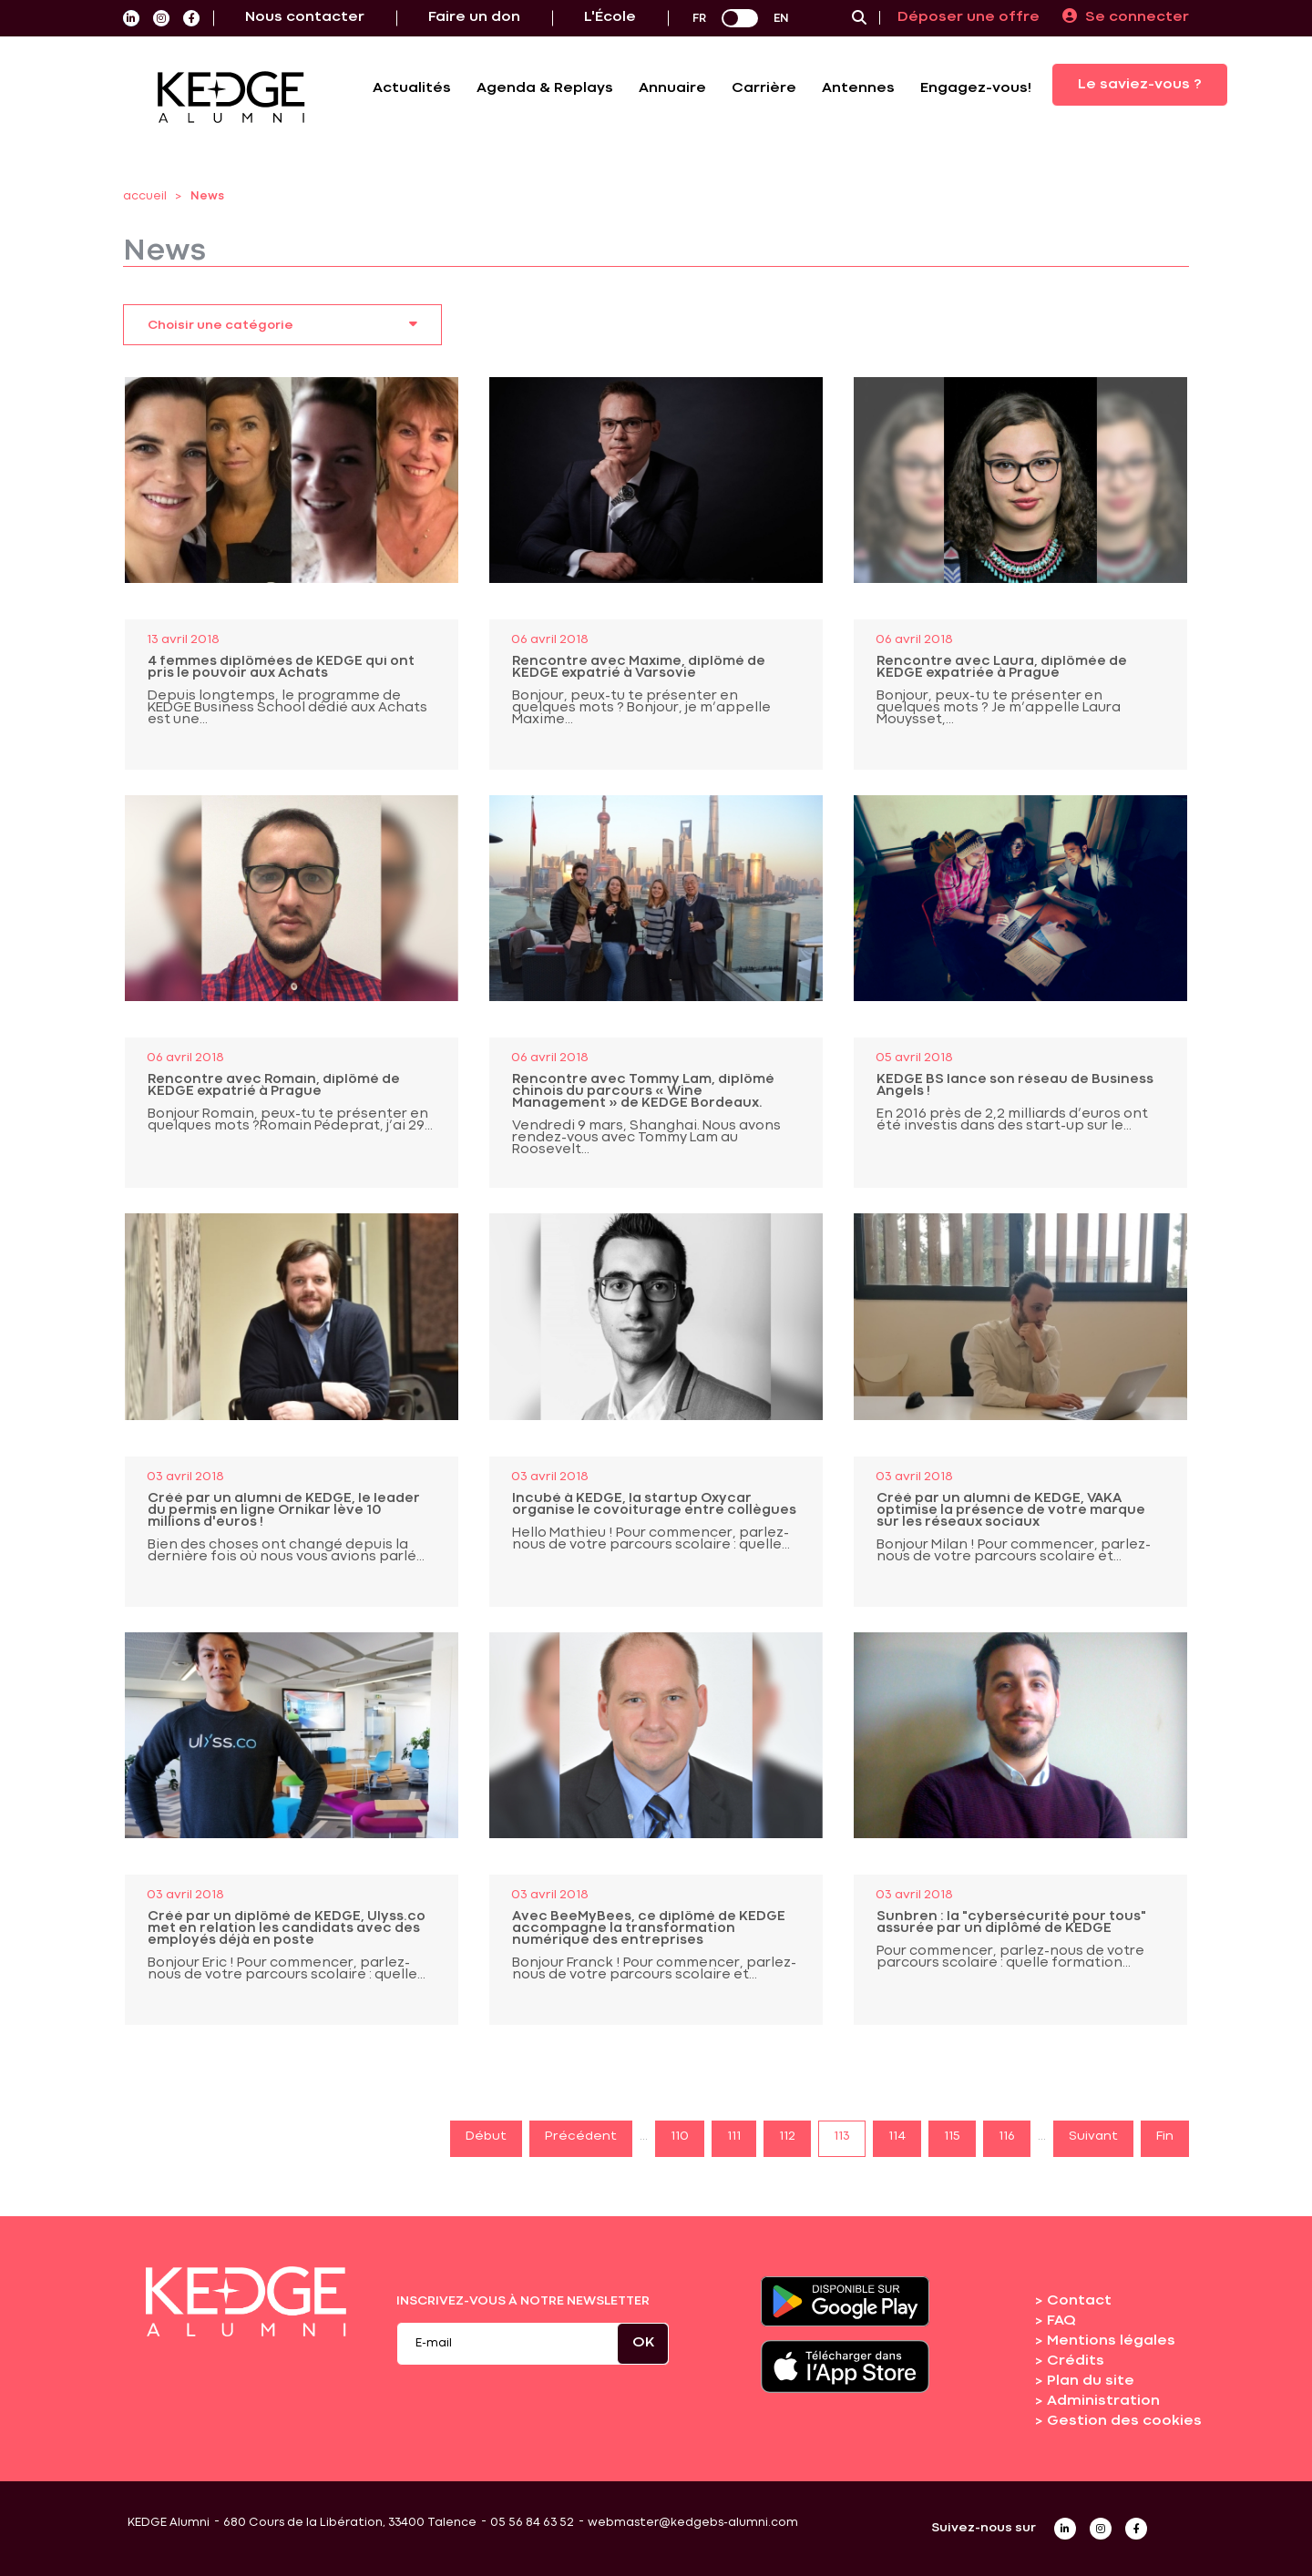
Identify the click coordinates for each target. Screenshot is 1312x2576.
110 (680, 2136)
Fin (1165, 2136)
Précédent (581, 2136)
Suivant (1093, 2136)
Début (486, 2136)
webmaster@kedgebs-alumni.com (693, 2523)
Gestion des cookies (1124, 2421)
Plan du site (1090, 2381)
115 (952, 2136)
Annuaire (672, 88)
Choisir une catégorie (282, 323)
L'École (610, 17)
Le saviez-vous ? (1140, 84)
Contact (1079, 2301)
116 (1007, 2136)
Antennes (858, 88)
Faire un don (474, 17)
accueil (145, 196)
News (207, 196)
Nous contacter (304, 17)
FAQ (1061, 2321)
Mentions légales (1111, 2341)
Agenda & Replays (545, 88)
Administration (1103, 2401)
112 (787, 2136)
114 (897, 2136)
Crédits (1075, 2361)
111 (734, 2136)
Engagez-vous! (975, 88)
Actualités (412, 88)
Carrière (764, 88)
